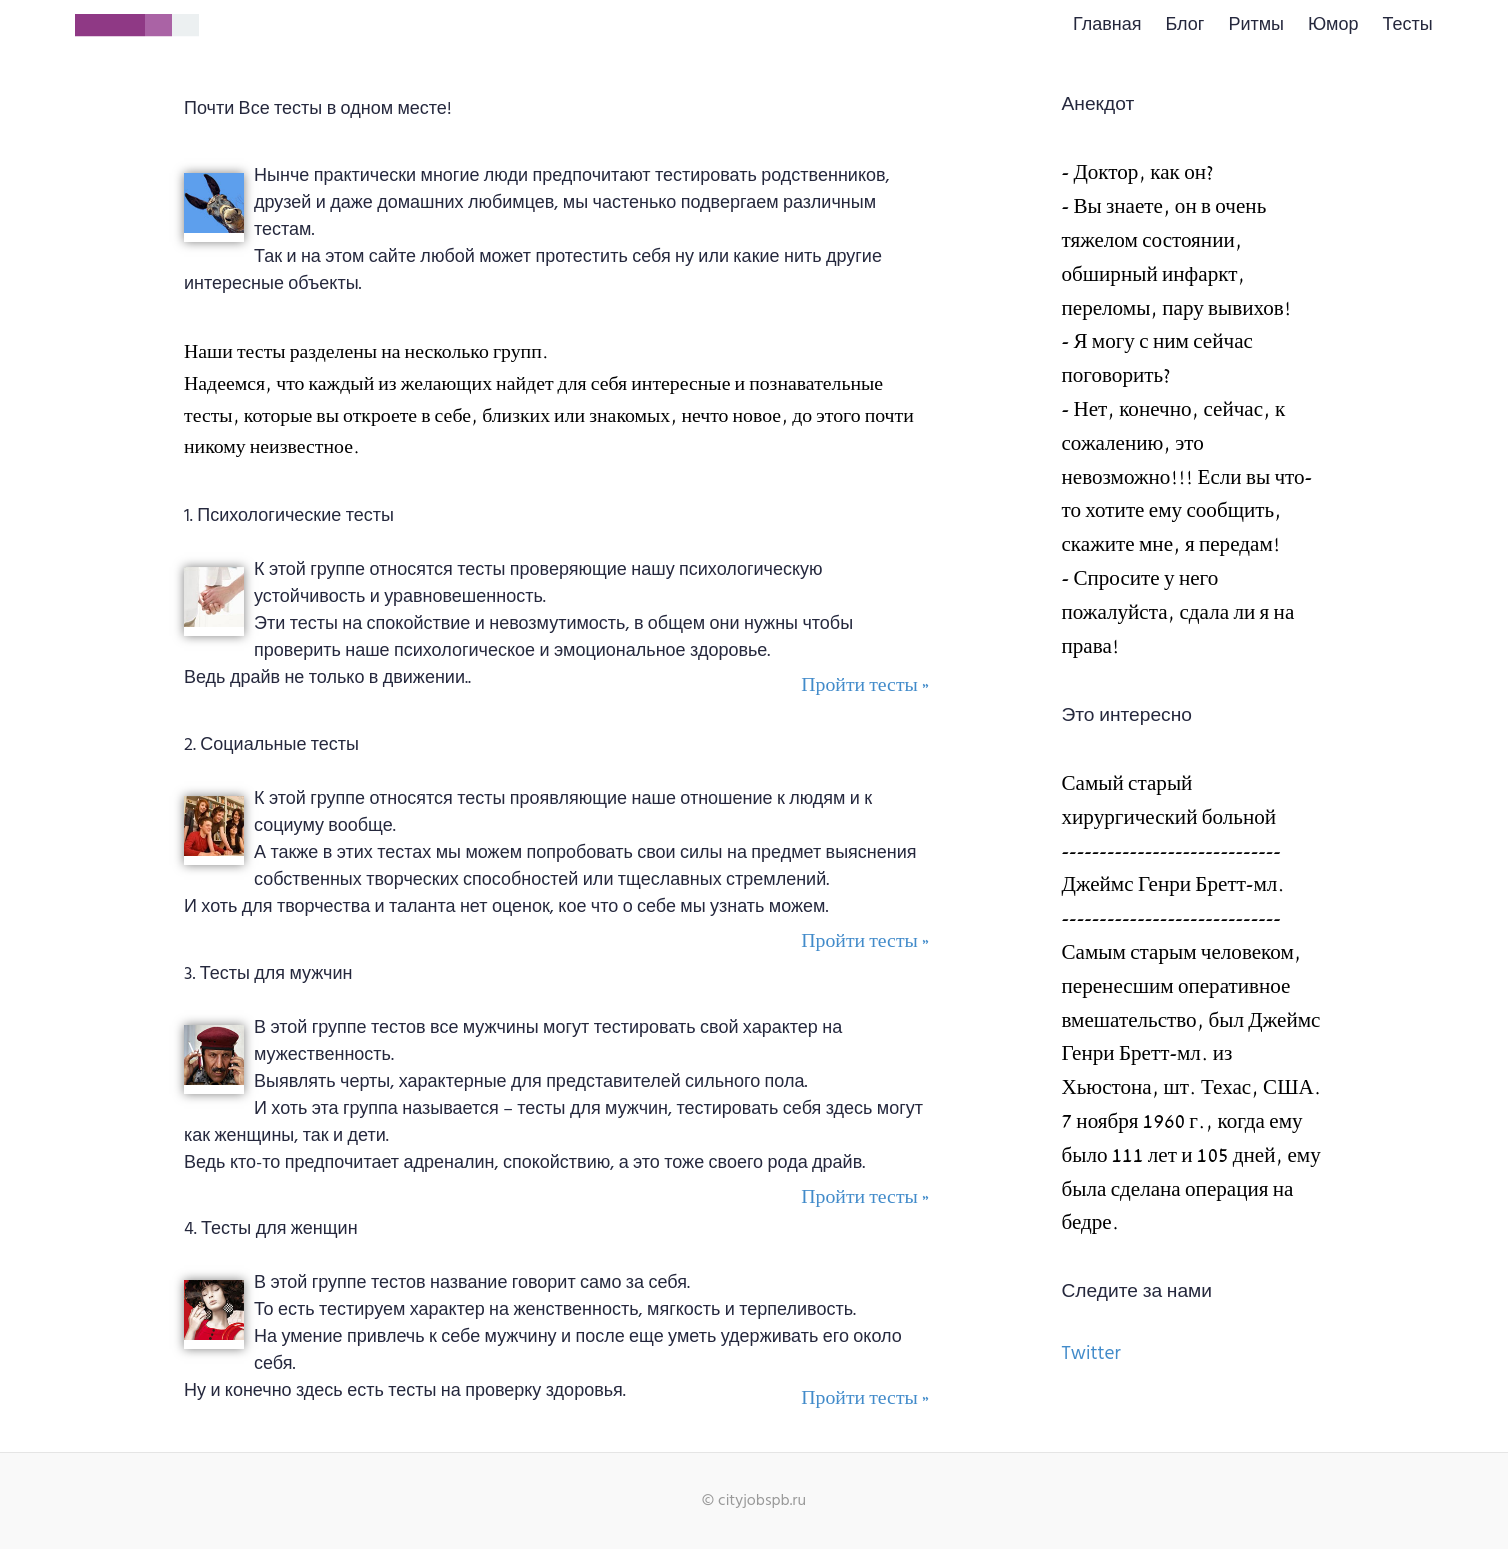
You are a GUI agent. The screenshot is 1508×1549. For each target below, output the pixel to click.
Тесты (1407, 25)
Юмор (1333, 25)
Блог (1185, 25)
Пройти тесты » (865, 685)
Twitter (1091, 1354)
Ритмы (1256, 25)
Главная (1107, 25)
